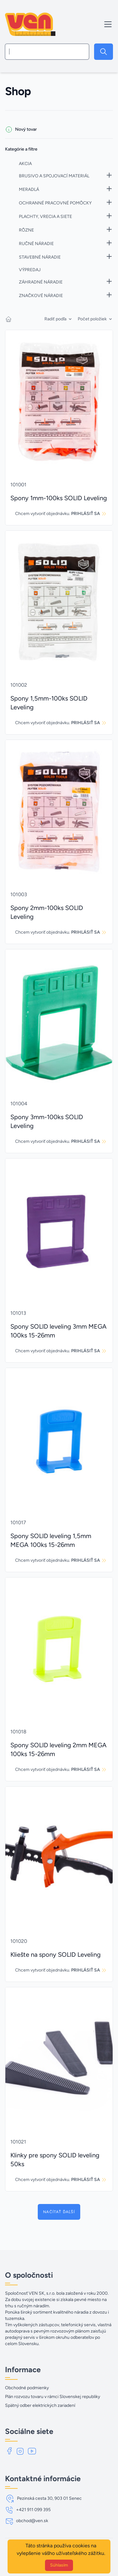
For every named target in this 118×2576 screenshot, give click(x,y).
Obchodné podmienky (27, 2387)
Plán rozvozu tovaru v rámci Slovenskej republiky (52, 2396)
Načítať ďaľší (59, 2212)
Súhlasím (59, 2565)
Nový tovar (26, 129)
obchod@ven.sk (32, 2520)
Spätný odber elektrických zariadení (40, 2405)
